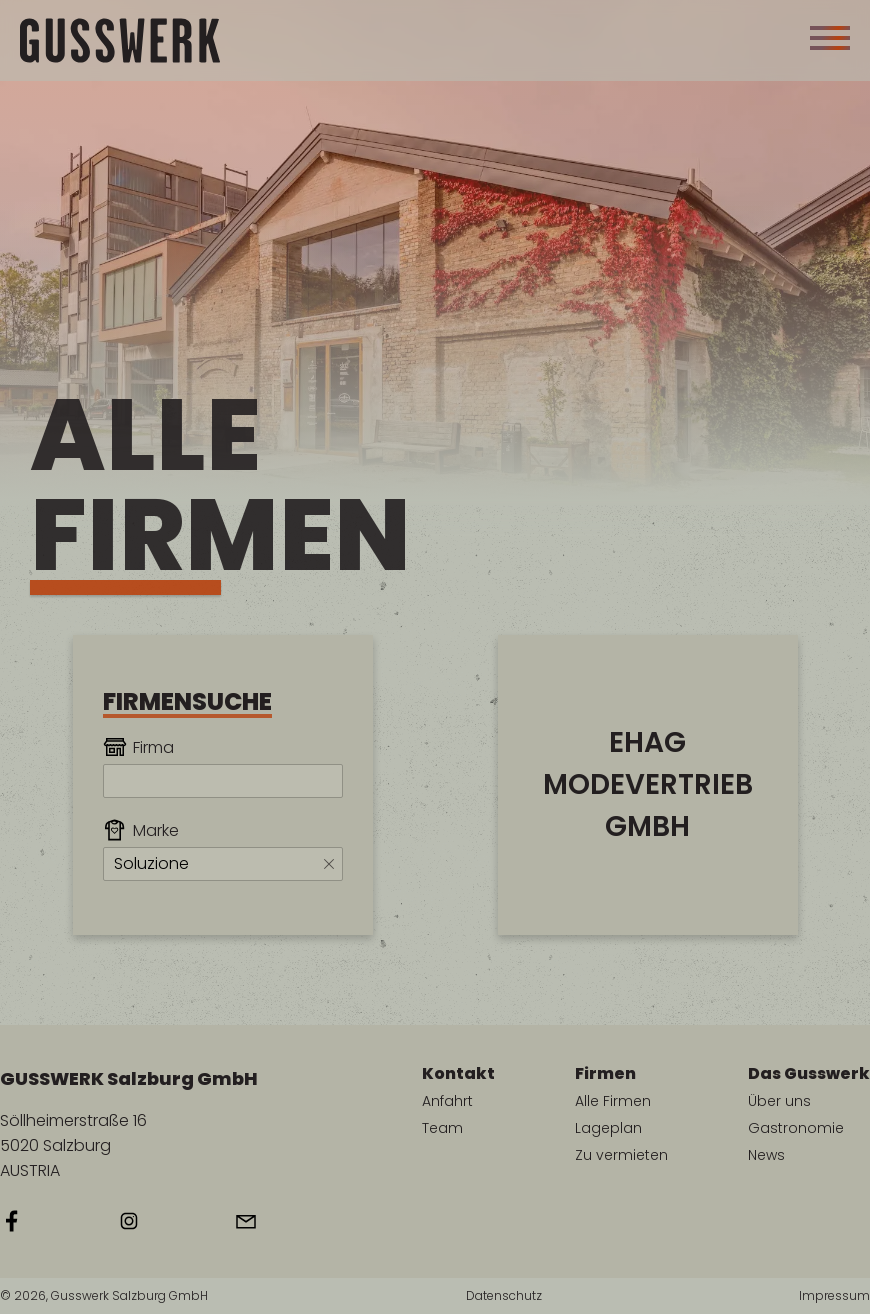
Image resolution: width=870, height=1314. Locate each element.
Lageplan (608, 1128)
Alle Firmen (613, 1101)
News (766, 1155)
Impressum (834, 1296)
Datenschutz (504, 1296)
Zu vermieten (621, 1155)
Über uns (779, 1101)
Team (442, 1128)
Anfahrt (447, 1101)
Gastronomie (796, 1128)
